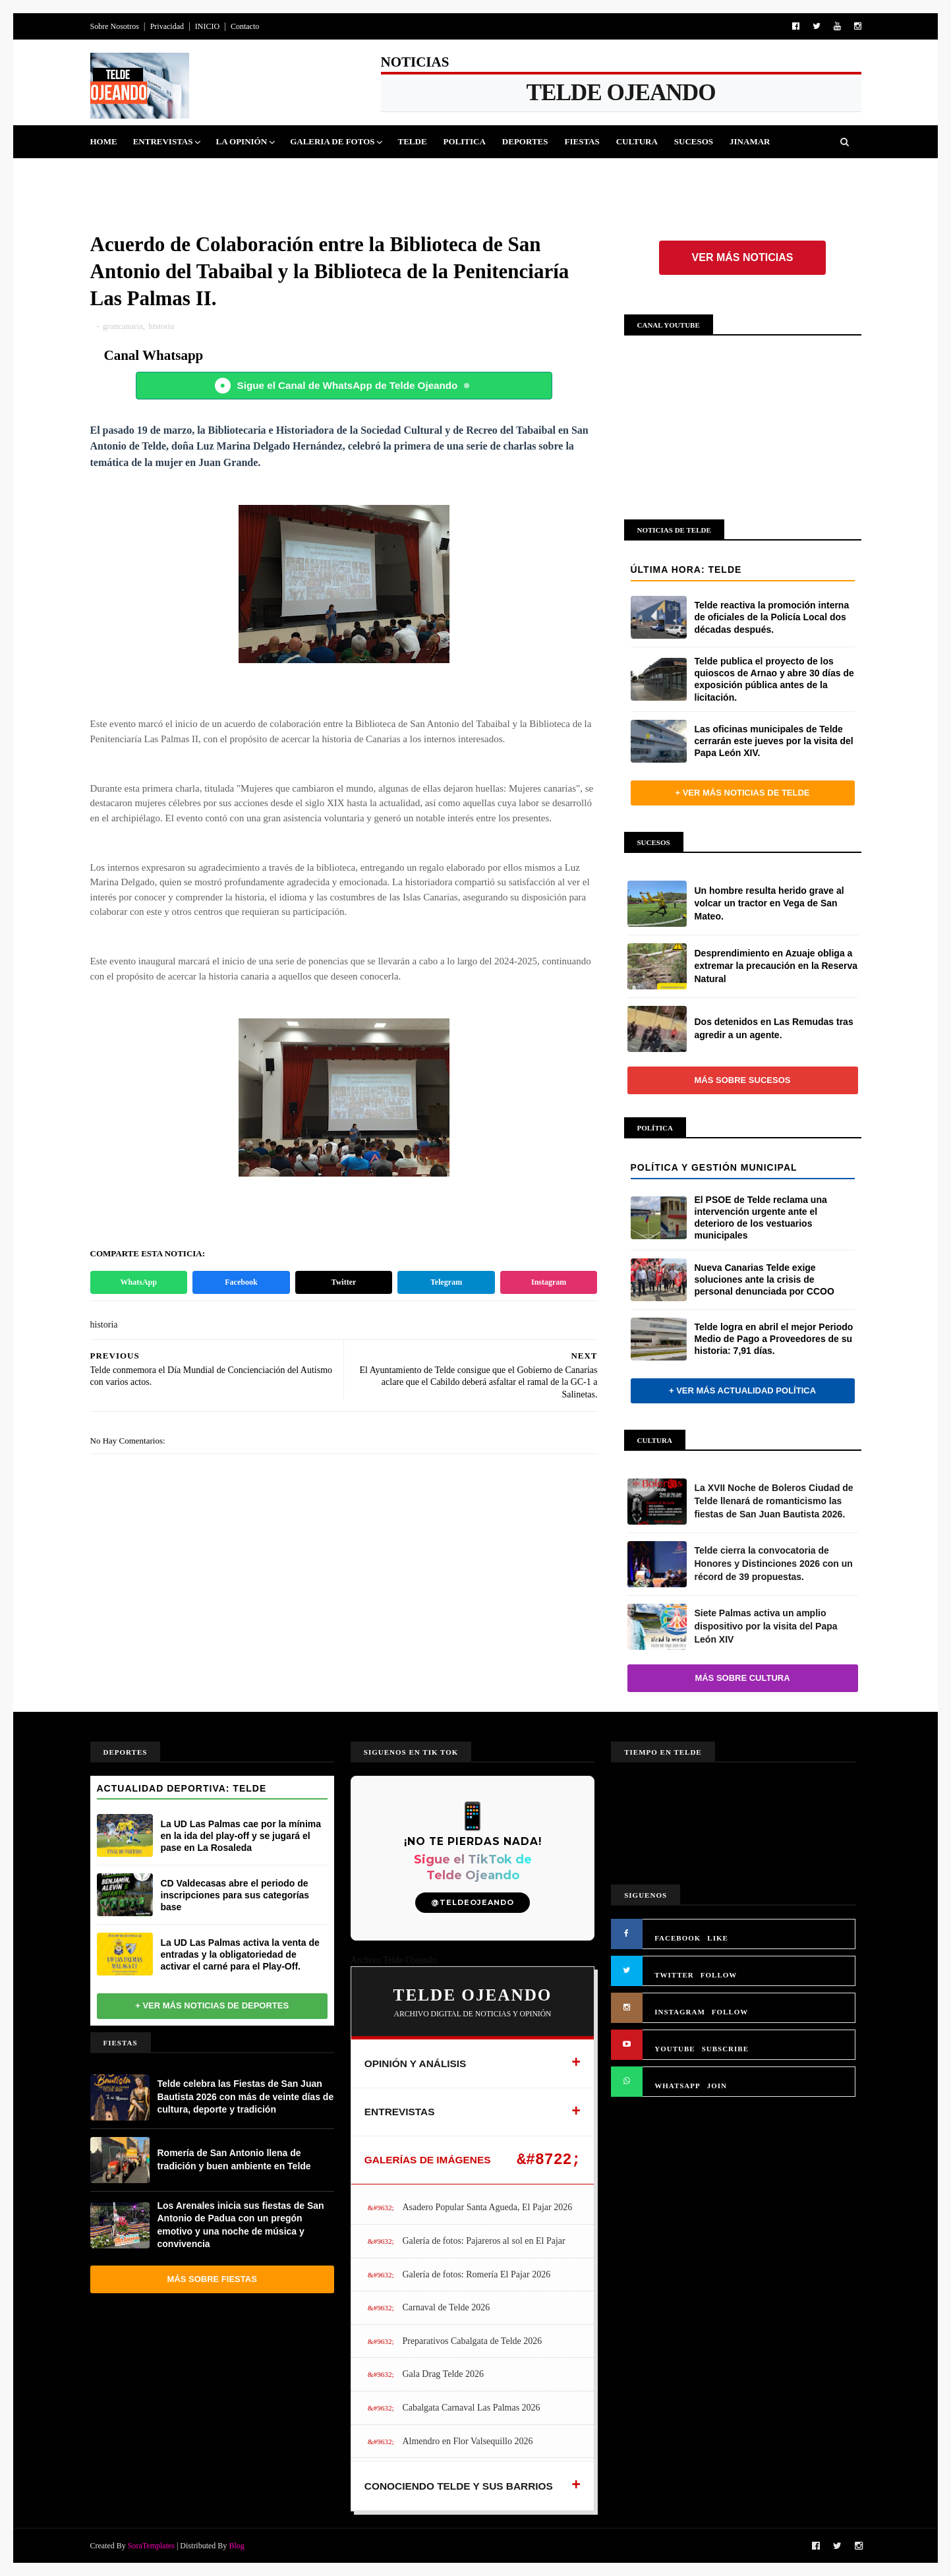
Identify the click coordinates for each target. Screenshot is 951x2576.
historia (161, 326)
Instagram (548, 1282)
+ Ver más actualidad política (742, 1390)
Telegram (446, 1282)
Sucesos (693, 141)
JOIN (717, 2086)
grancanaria (123, 326)
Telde (411, 141)
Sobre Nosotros (114, 26)
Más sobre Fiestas (212, 2279)
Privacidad (167, 26)
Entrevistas (163, 141)
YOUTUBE (674, 2049)
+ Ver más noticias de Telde (742, 793)
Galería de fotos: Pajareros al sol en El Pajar (483, 2241)
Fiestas (581, 141)
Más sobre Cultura (742, 1678)
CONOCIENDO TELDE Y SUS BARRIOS (458, 2486)
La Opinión (241, 141)
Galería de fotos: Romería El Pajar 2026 (476, 2274)
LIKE (717, 1938)
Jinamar (750, 141)
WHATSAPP (677, 2086)
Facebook (241, 1282)
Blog (236, 2545)
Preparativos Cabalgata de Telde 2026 (472, 2341)
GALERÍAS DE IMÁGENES (427, 2159)
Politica (465, 141)
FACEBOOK (677, 1938)
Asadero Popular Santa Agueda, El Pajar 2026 (487, 2207)
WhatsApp (139, 1282)
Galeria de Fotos (332, 141)
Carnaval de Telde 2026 (446, 2307)
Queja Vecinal (133, 174)
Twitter (344, 1282)
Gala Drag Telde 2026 (443, 2374)
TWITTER (674, 1975)
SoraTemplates (151, 2545)
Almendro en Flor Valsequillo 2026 (467, 2441)
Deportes (525, 141)
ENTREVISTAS (399, 2111)
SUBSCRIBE (725, 2049)
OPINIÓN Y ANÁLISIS (415, 2063)
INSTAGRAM (679, 2012)
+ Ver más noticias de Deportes (212, 2005)
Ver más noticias (742, 257)
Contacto (245, 26)
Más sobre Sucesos (743, 1080)
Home (103, 141)
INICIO (207, 26)
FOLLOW (719, 1975)
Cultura (637, 141)
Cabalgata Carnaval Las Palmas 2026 (471, 2408)
